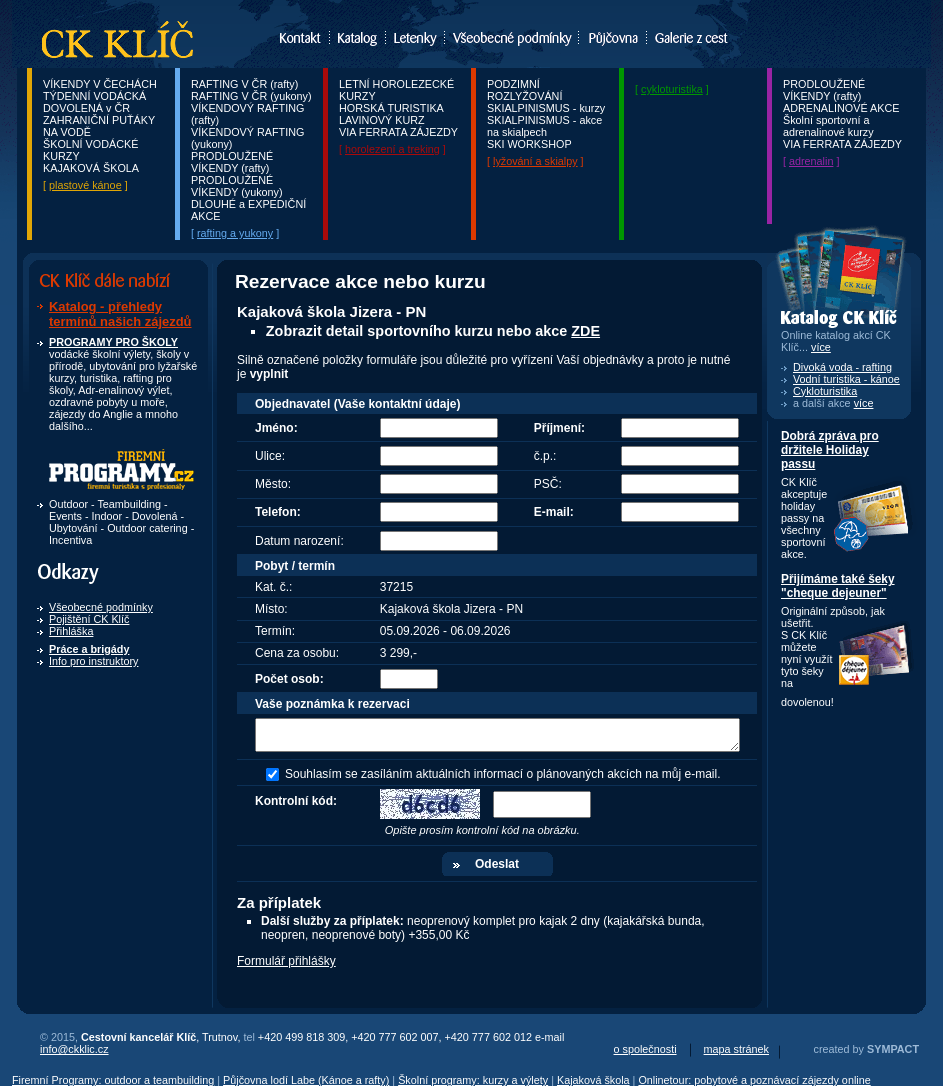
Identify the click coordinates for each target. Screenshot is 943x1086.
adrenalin (811, 161)
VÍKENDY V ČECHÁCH (100, 84)
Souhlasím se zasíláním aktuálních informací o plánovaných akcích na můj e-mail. (503, 774)
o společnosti (645, 1049)
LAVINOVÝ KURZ (382, 120)
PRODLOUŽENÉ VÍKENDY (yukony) (237, 186)
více (864, 403)
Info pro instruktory (93, 661)
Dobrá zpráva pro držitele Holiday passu (830, 450)
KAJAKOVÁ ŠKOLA (91, 168)
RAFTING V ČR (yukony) (251, 96)
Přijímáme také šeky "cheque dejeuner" (838, 586)
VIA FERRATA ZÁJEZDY (398, 132)
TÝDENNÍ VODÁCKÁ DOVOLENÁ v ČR (94, 102)
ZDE (585, 331)
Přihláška (71, 631)
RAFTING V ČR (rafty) (244, 84)
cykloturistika (672, 89)
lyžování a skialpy (535, 161)
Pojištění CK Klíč (89, 619)
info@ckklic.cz (74, 1049)
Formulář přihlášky (286, 961)
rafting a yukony (235, 233)
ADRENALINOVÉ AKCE (841, 108)
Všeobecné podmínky (101, 607)
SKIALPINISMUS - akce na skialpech (544, 126)
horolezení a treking (392, 149)
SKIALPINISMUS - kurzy (546, 108)
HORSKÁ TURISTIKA (391, 108)
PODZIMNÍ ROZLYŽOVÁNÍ (524, 90)
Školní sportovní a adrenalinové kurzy (828, 126)
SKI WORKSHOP (529, 144)
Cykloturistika (825, 391)
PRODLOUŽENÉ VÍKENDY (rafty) (232, 162)
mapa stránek (736, 1049)
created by (866, 1049)
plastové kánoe (85, 185)
